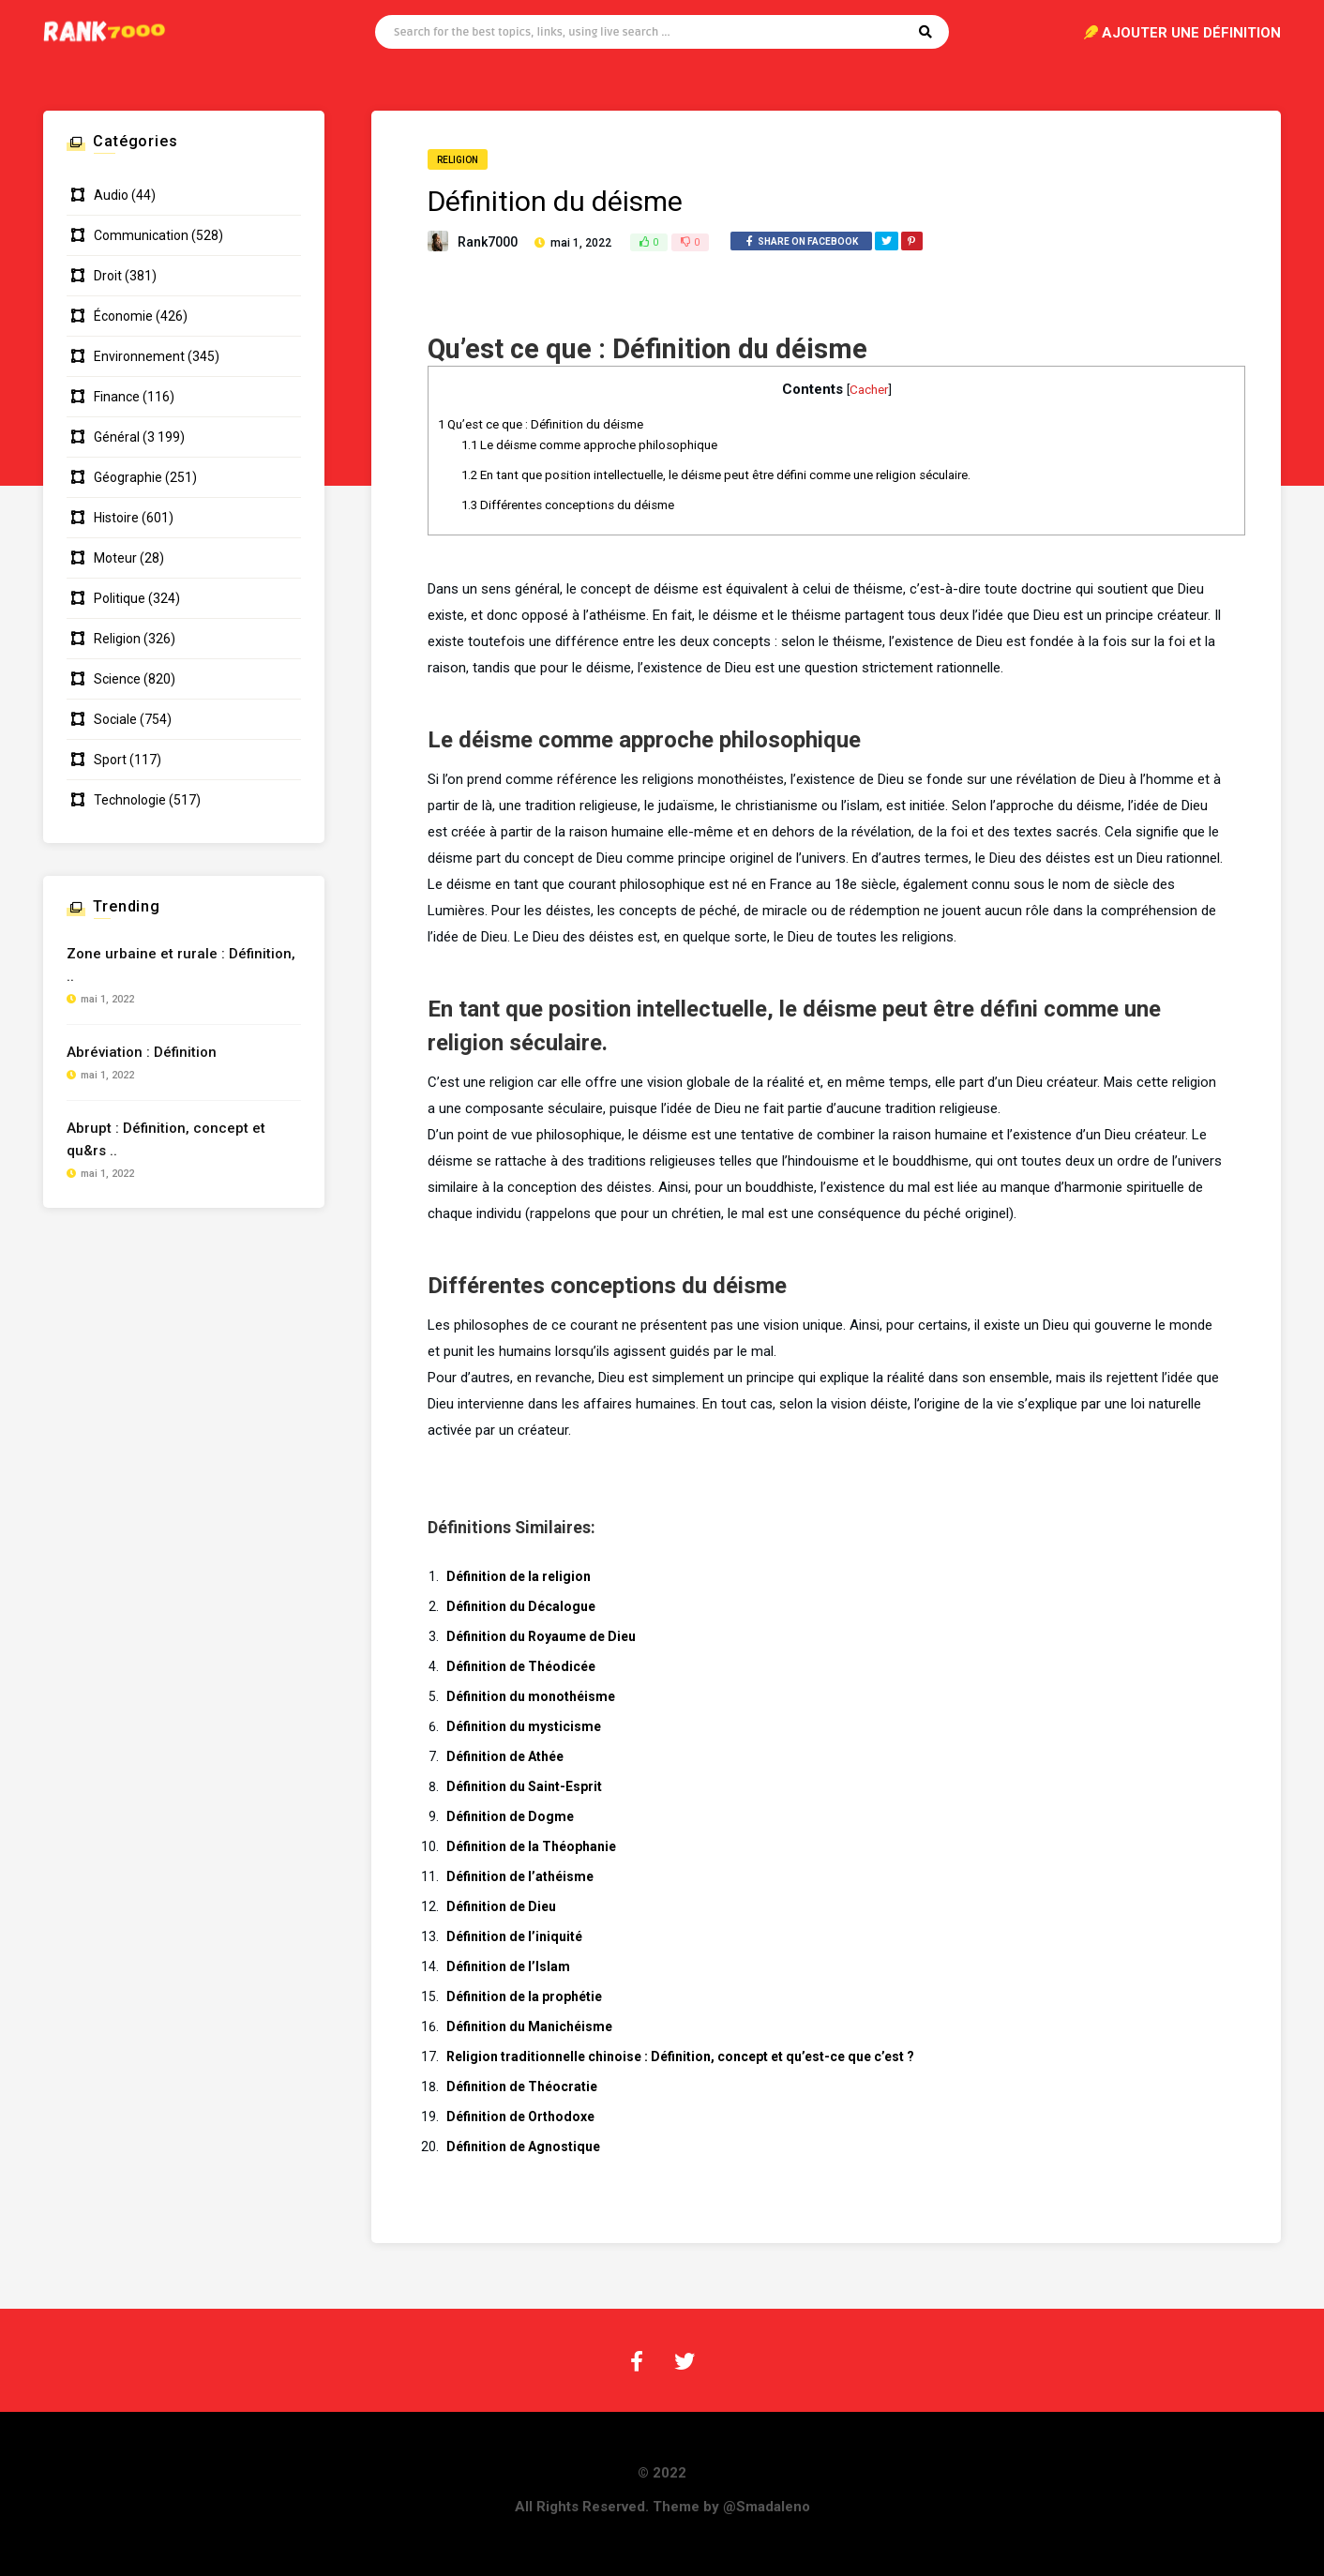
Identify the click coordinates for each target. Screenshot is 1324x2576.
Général (117, 436)
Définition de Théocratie (521, 2086)
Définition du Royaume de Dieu (541, 1636)
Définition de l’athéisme (520, 1876)
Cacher (869, 389)
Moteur (115, 557)
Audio (111, 195)
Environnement (139, 356)
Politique (119, 598)
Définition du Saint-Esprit (524, 1786)
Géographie (128, 477)
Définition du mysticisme (523, 1726)
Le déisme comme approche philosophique (589, 445)
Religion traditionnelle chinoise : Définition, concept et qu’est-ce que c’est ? (680, 2056)
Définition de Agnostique (523, 2146)
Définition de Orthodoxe (520, 2116)
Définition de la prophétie (524, 1996)
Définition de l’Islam (508, 1966)
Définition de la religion (518, 1576)
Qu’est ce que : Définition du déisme (540, 424)
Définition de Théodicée (520, 1666)
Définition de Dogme (510, 1816)
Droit (108, 275)
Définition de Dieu (501, 1906)
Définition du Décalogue (520, 1606)
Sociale (115, 719)
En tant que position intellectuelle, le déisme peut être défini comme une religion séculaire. (715, 475)
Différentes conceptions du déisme (567, 505)
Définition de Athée (505, 1756)
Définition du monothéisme (530, 1696)
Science (117, 678)
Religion (457, 160)
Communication (141, 235)
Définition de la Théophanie (531, 1846)
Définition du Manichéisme (529, 2026)
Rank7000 (488, 241)
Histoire (116, 517)
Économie (123, 316)
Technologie (130, 799)
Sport (110, 759)
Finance (117, 396)
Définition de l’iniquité (514, 1936)
